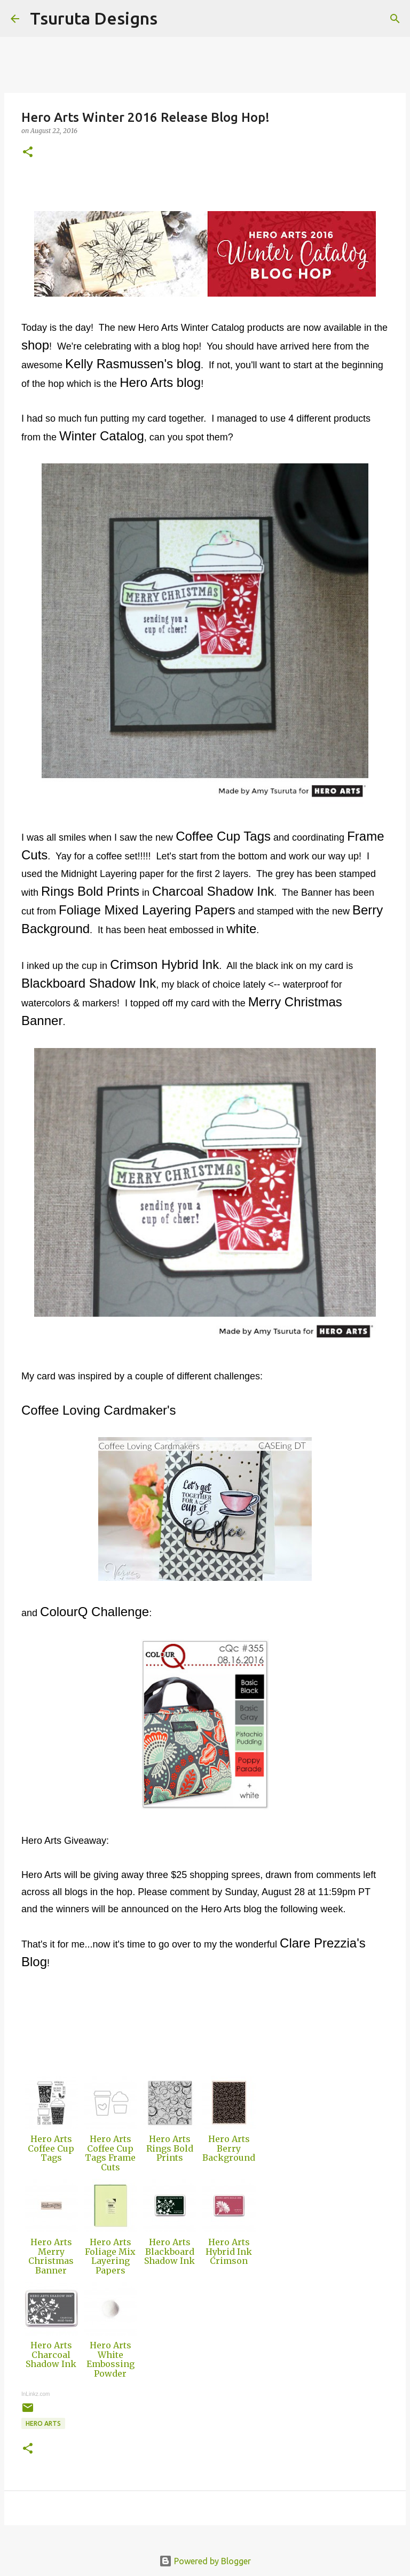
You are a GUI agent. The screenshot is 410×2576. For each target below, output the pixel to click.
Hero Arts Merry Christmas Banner (51, 2256)
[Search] (172, 19)
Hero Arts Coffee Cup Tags (51, 2148)
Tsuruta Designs (93, 18)
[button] (27, 152)
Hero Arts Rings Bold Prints (169, 2148)
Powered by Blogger (205, 2561)
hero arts (43, 2423)
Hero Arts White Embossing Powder (110, 2359)
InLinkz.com (35, 2394)
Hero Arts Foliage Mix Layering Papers (110, 2256)
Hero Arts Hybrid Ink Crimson (229, 2251)
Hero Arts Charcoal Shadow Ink (51, 2354)
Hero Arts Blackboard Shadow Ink (169, 2251)
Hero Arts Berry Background (228, 2148)
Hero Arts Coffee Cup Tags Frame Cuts (110, 2152)
